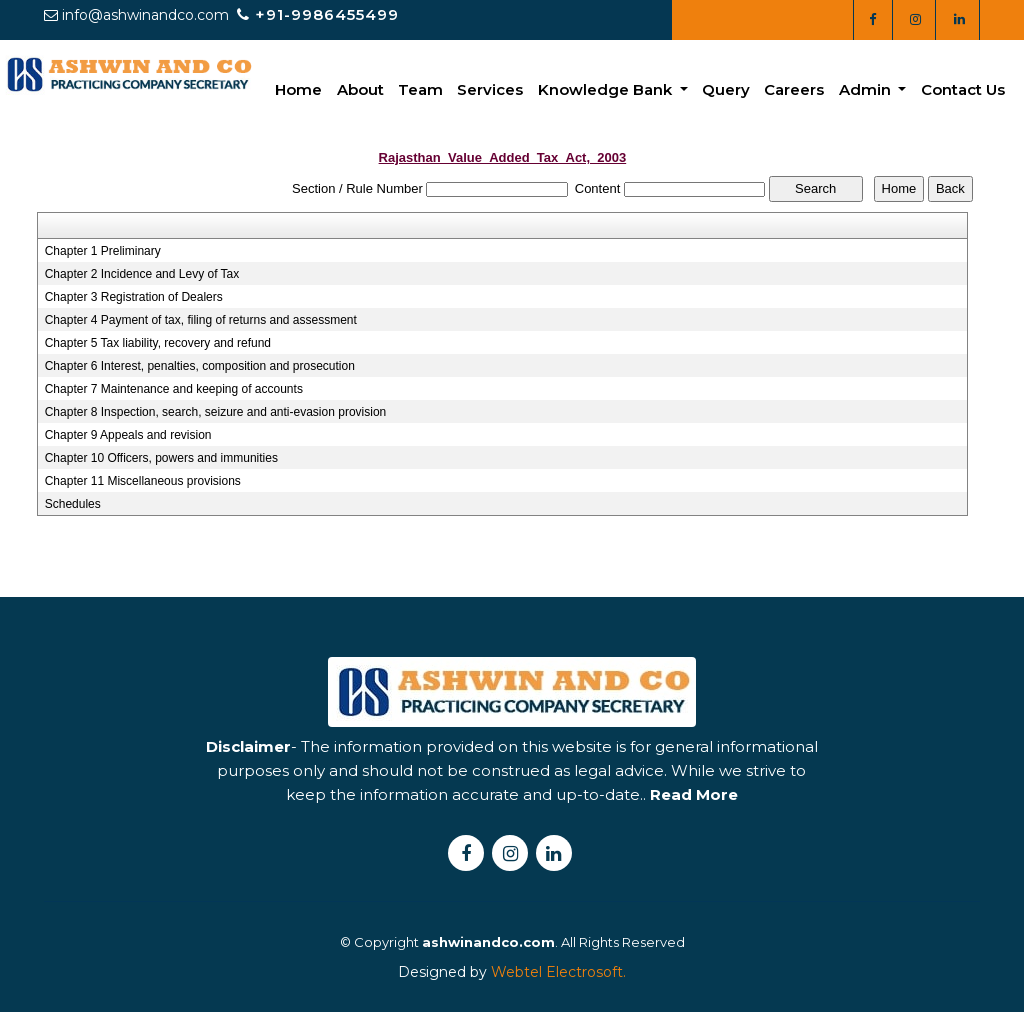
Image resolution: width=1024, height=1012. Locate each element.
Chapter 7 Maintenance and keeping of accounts (174, 389)
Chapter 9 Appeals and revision (128, 435)
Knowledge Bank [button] (607, 89)
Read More (694, 830)
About (360, 89)
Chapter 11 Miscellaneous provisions (143, 481)
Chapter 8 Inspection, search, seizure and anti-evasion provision (216, 412)
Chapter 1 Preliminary (103, 251)
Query (726, 89)
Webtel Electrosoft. (558, 972)
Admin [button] (867, 89)
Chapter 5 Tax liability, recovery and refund (158, 343)
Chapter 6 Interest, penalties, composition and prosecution (200, 366)
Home (298, 89)
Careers (794, 89)
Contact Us (963, 89)
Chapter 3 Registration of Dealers (134, 297)
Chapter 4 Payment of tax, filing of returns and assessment (201, 320)
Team (420, 89)
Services (490, 89)
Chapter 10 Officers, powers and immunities (161, 458)
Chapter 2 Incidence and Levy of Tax (142, 274)
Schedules (73, 504)
